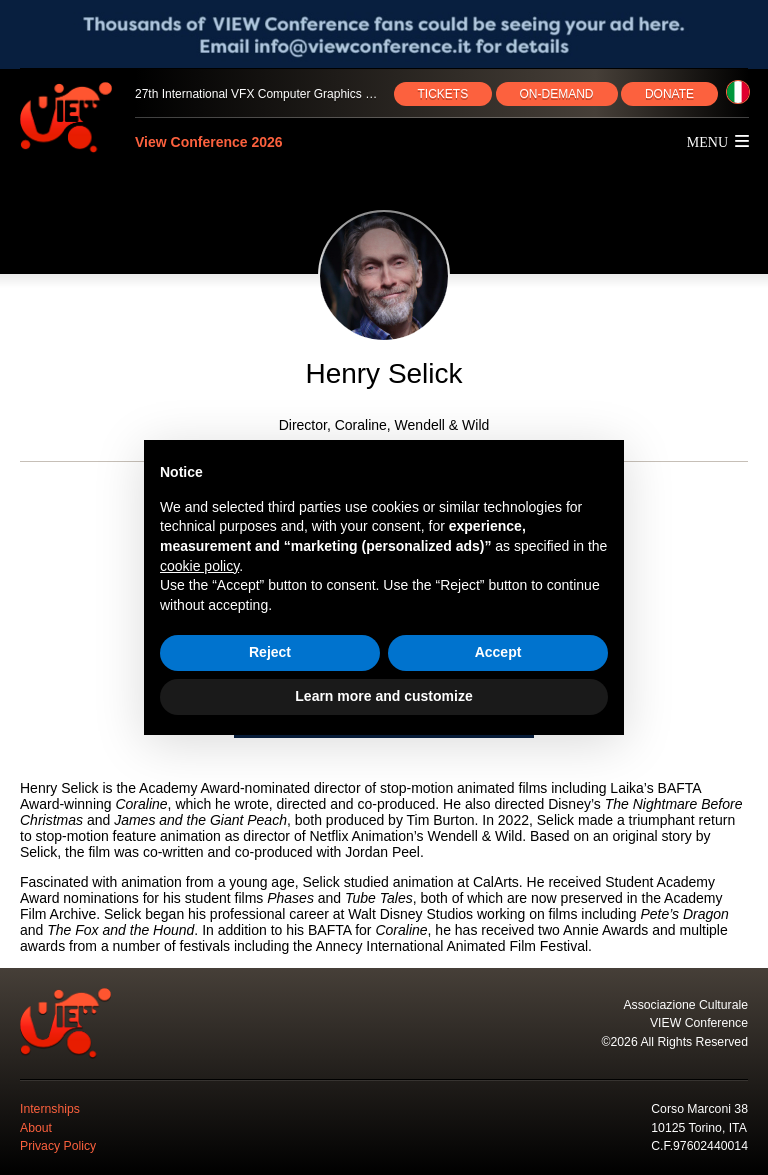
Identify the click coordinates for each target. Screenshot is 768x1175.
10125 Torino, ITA (699, 1128)
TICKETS (443, 94)
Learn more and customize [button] (383, 696)
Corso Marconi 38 (699, 1109)
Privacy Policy (58, 1146)
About (36, 1128)
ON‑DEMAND (557, 94)
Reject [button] (270, 652)
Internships (50, 1109)
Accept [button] (498, 652)
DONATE (669, 94)
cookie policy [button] (199, 566)
